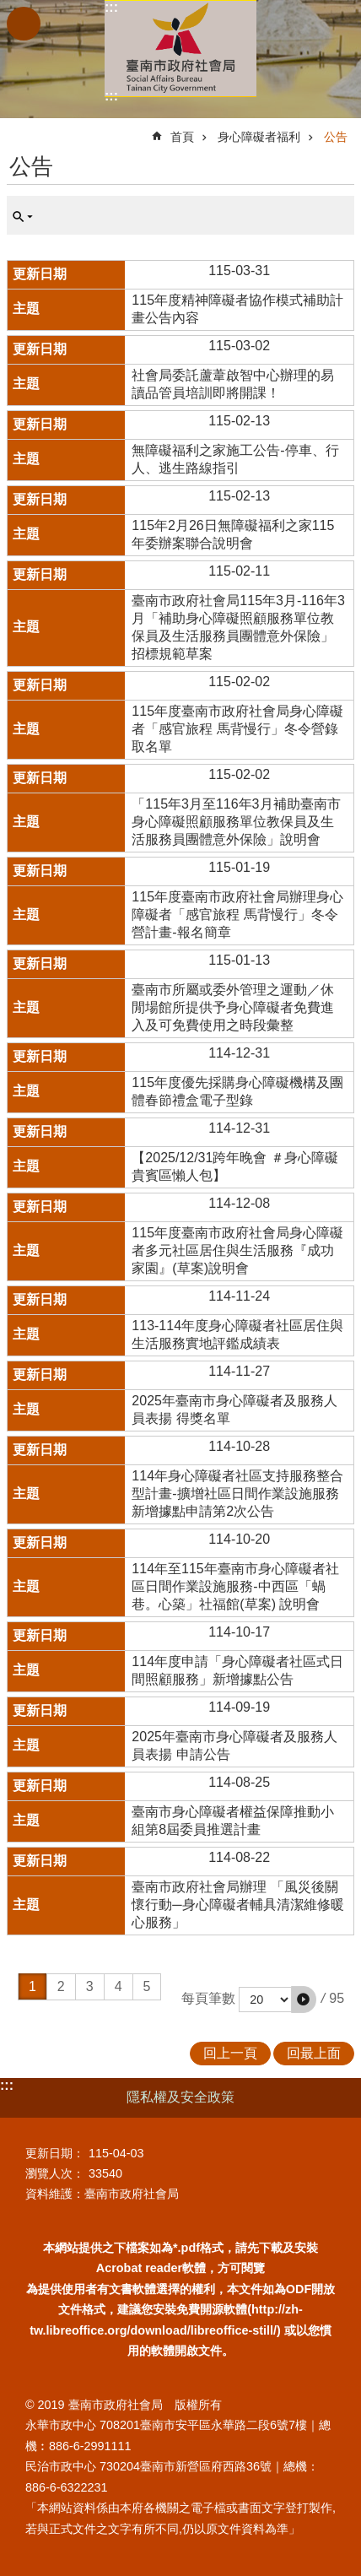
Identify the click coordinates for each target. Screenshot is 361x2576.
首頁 (182, 136)
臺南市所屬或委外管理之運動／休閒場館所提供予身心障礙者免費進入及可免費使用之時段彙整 (233, 1007)
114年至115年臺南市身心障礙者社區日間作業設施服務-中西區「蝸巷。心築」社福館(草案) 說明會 (235, 1586)
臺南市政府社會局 (180, 48)
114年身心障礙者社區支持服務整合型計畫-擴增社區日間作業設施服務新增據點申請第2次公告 (237, 1493)
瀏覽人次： (54, 2173)
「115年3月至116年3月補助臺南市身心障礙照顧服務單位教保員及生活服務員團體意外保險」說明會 (236, 822)
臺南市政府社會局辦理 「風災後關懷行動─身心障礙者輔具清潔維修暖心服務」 (237, 1904)
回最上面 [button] (314, 2053)
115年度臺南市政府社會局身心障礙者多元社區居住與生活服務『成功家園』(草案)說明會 (237, 1250)
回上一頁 (230, 2053)
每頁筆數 (208, 1998)
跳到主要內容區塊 (8, 8)
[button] (303, 1999)
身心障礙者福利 (259, 136)
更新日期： (54, 2153)
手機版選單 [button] (23, 24)
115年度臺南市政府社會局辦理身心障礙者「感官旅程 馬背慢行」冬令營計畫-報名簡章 (237, 914)
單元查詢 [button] (23, 217)
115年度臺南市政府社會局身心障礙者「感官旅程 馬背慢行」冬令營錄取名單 (237, 729)
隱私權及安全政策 (180, 2097)
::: (111, 7)
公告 (336, 136)
